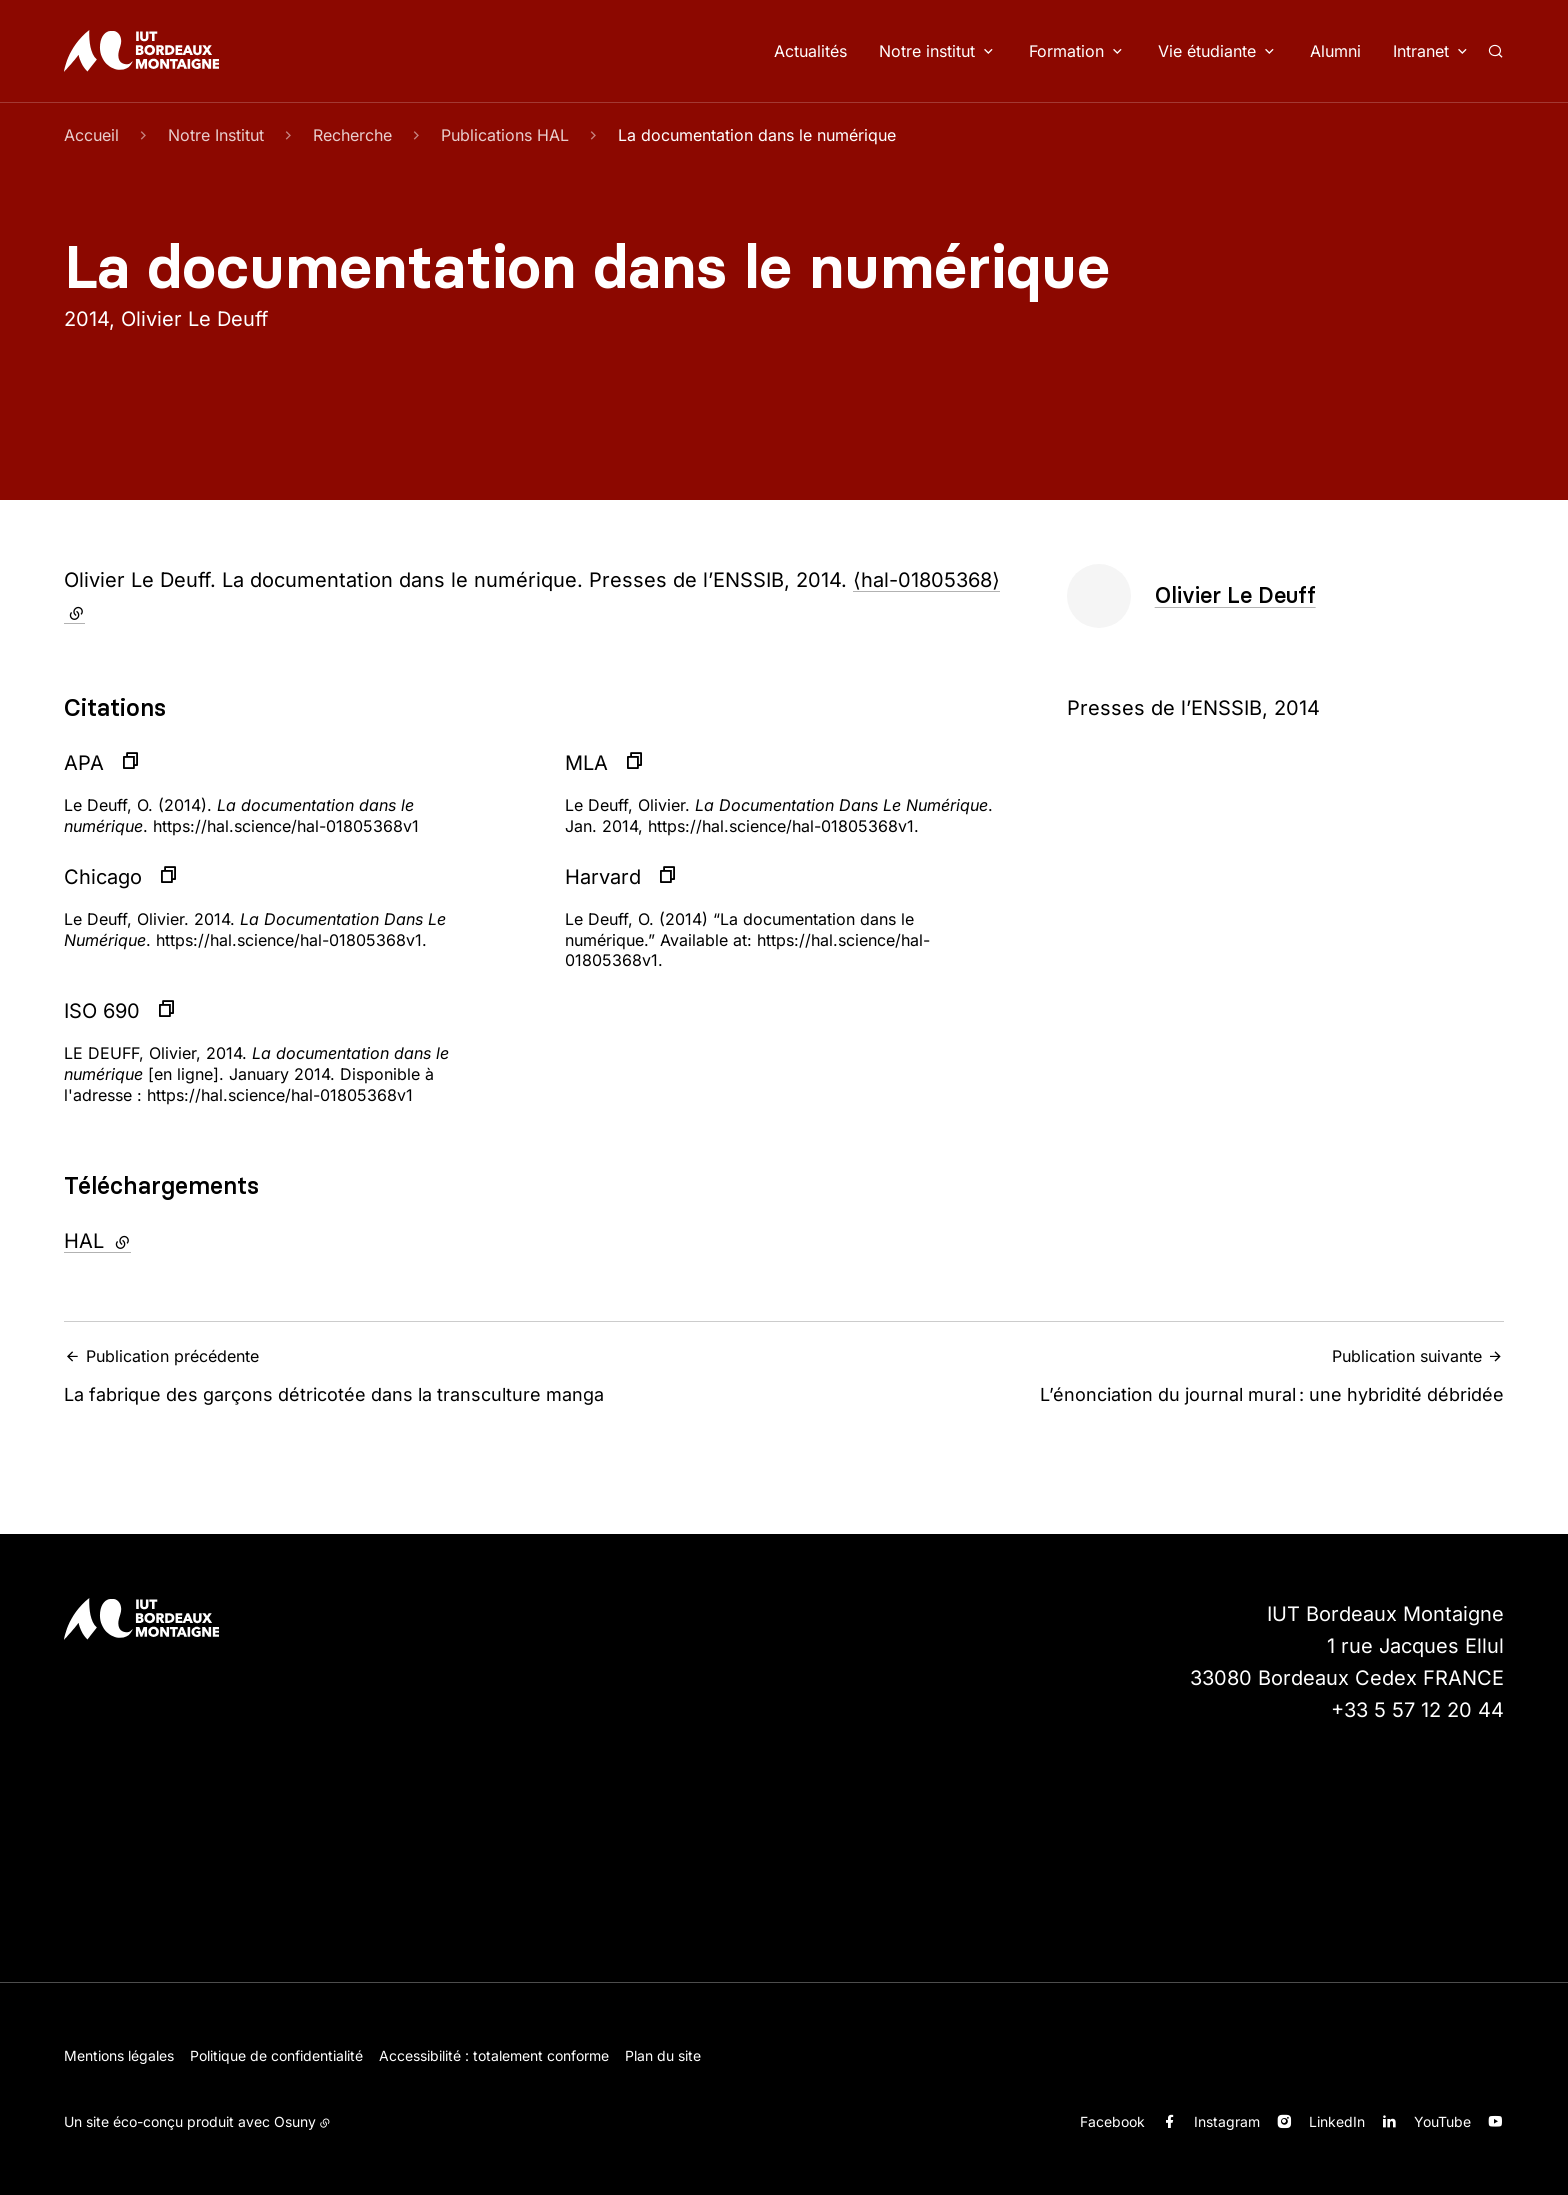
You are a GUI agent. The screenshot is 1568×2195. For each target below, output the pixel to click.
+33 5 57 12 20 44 (1417, 1710)
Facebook (1112, 2121)
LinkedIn (1337, 2121)
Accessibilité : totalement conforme (494, 2055)
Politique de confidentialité (276, 2055)
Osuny (295, 2121)
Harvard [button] (603, 877)
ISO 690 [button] (102, 1011)
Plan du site (663, 2055)
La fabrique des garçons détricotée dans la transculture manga (418, 1375)
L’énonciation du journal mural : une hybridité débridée (1150, 1375)
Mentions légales (119, 2055)
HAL (151, 1239)
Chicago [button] (103, 877)
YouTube (1442, 2121)
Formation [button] (1066, 51)
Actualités (810, 51)
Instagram (1227, 2121)
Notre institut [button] (927, 51)
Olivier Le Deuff (1235, 595)
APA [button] (84, 763)
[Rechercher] (1495, 51)
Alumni (1335, 51)
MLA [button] (586, 763)
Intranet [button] (1421, 51)
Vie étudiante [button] (1207, 51)
